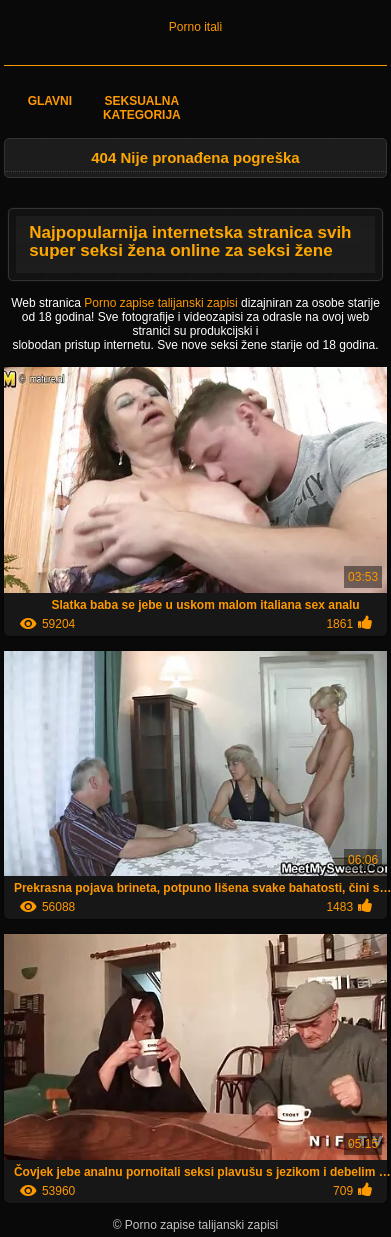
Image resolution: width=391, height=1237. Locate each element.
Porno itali (195, 27)
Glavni (50, 101)
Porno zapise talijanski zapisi (162, 303)
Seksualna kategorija (142, 108)
